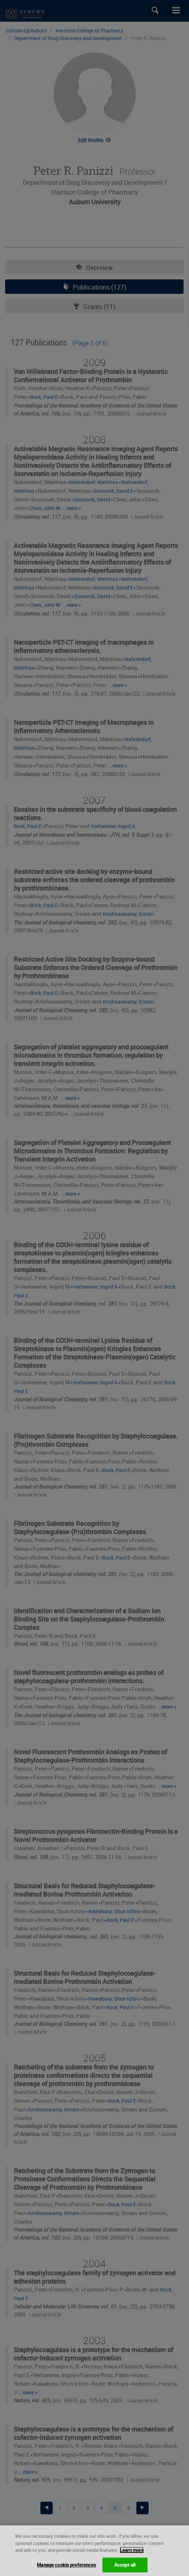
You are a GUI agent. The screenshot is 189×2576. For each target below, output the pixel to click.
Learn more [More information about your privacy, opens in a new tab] (132, 2555)
